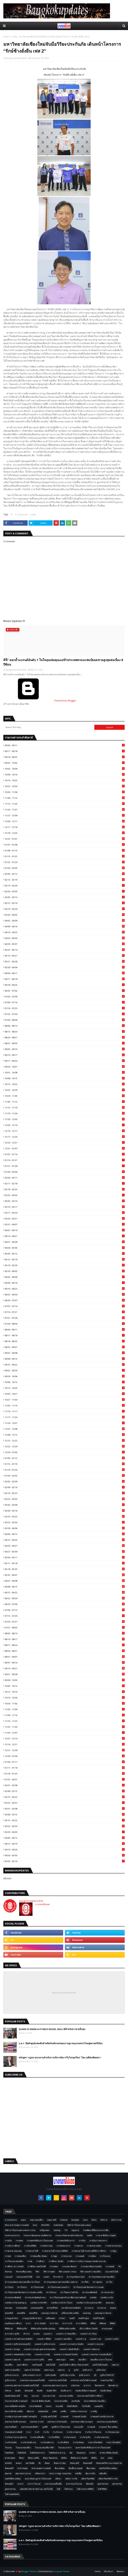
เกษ (38, 2276)
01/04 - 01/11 (65, 1761)
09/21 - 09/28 (65, 1674)
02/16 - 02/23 (65, 1493)
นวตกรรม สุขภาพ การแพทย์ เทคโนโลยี (22, 2385)
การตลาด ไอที (32, 2250)
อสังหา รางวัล (71, 2478)
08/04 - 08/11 (65, 1329)
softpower (45, 2230)
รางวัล (46, 2432)
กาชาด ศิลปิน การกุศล (106, 2235)
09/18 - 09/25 (65, 757)
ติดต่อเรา (121, 2571)
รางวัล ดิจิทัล (54, 2437)
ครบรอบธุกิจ (21, 2307)
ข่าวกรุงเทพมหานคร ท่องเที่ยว (102, 2276)
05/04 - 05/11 (65, 1557)
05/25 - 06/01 (65, 1574)
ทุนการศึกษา (22, 2364)
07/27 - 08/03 (65, 1627)
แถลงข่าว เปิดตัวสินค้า (69, 2349)
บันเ (26, 2395)
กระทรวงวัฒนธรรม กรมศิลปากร (37, 2235)
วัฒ (70, 2452)
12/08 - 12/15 (65, 1434)
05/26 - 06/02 (65, 1271)
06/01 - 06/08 (65, 1580)
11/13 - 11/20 (65, 803)
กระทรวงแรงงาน (12, 2235)
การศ (30, 2261)
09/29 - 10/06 (65, 1376)
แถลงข (37, 2333)
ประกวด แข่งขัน (66, 2395)
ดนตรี (72, 2318)
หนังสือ (78, 2473)
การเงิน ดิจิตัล (30, 2245)
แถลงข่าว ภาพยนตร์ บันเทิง (66, 2354)
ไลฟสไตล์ (9, 2452)
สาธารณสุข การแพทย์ (41, 2468)
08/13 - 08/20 (65, 1031)
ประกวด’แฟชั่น (60, 2401)
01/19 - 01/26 (65, 1469)
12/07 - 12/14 (65, 1738)
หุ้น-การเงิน (90, 2473)
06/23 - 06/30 (65, 1294)
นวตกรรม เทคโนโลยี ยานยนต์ (83, 2380)
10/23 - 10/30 (65, 786)
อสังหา (58, 2478)
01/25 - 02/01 (65, 1779)
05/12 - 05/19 (65, 1259)
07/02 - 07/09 (65, 996)
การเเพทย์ (110, 2266)
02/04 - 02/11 (65, 1177)
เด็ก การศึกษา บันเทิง (89, 2328)
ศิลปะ (21, 2457)
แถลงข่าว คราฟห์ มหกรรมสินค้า (19, 2338)
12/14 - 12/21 (65, 1744)
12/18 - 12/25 (65, 832)
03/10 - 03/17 (65, 1206)
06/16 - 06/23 (65, 1288)
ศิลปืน (94, 2457)
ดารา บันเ (54, 2323)
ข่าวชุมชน (97, 2282)
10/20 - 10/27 (65, 1393)
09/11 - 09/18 (65, 751)
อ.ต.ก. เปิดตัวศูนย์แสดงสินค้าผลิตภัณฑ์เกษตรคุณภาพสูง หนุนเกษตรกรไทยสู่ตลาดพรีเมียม (61, 2043)
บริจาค (8, 2390)
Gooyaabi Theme (61, 2571)
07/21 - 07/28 (65, 1317)
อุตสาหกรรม (103, 2483)
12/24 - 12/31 (65, 1142)
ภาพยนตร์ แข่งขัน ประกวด (102, 2416)
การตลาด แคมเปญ (13, 2250)
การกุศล (19, 2240)
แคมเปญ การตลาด (103, 2313)
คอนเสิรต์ (9, 2313)
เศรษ (110, 2457)
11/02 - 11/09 (65, 1709)
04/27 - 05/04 (65, 1551)
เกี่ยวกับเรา (108, 2571)
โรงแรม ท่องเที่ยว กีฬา (44, 2447)
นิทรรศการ (99, 2385)
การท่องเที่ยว (20, 2256)
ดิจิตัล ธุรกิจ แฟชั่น (67, 2328)
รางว (28, 2432)
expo (23, 2219)
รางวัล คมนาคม (112, 2432)
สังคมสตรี (9, 2468)
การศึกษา (40, 2261)
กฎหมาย (75, 2230)
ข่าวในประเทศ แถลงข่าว (58, 2287)
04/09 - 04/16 (65, 926)
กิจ (119, 2266)
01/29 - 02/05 (65, 868)
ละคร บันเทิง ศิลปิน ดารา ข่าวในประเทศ (93, 2447)
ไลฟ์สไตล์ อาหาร (37, 2452)
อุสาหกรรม (117, 2483)
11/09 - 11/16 (65, 1715)
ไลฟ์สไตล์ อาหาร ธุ (57, 2452)
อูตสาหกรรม (10, 2489)
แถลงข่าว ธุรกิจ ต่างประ (45, 2344)
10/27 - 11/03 (65, 1399)
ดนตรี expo (84, 2318)
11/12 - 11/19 (65, 1107)
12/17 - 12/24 (65, 1136)
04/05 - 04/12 (65, 1837)
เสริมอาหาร (40, 2473)
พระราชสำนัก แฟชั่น (14, 2411)
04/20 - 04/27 (65, 1545)
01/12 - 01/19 (65, 1463)
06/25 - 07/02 (65, 990)
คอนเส (113, 2307)
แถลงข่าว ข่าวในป (88, 2333)
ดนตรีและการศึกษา (13, 2323)
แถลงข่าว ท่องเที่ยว (63, 2338)
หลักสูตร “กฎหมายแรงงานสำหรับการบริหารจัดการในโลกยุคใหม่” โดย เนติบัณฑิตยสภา (60, 2057)
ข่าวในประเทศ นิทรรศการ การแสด (89, 2287)
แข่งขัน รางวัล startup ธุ (15, 2302)
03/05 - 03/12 (65, 897)
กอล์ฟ (89, 2235)
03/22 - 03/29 (65, 1826)
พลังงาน (30, 2411)
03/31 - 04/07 (65, 1224)
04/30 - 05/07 (65, 943)
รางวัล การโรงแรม (93, 2432)
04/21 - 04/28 (65, 1241)
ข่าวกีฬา (85, 2282)
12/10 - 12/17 (65, 1130)
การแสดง (54, 2266)
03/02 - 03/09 (65, 1504)
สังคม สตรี (74, 2463)
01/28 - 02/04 (65, 1171)
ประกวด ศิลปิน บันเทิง (41, 2401)
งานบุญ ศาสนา (11, 2318)
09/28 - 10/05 (65, 1680)
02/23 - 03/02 (65, 1498)
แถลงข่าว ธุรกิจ (111, 2338)
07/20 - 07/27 (65, 1621)
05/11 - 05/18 (65, 1563)
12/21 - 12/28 (65, 1750)
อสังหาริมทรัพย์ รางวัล (108, 2478)
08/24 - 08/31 (65, 1650)
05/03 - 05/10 (65, 1861)
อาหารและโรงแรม (74, 2483)
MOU (94, 2219)
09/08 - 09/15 (65, 1358)
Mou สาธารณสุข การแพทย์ (17, 2225)
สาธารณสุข (23, 2468)
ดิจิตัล (112, 2323)
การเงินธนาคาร (63, 2245)
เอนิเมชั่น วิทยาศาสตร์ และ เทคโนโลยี (36, 2489)
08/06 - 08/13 (65, 1025)
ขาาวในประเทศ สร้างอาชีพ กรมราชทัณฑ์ (68, 2297)
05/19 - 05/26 (65, 1265)
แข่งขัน (93, 2297)
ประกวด (35, 2395)
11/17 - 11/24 (65, 1417)
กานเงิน (8, 2240)
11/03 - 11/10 (65, 1405)
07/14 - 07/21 (65, 1312)
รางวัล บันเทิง (11, 2442)
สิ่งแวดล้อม (59, 2468)
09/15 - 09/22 (65, 1364)
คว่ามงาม (102, 2307)
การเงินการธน (46, 2245)
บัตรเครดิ (29, 2390)
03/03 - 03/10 (65, 1201)
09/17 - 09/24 (65, 1060)
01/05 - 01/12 (65, 1458)
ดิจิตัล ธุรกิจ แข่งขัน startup (43, 2328)
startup (57, 2230)
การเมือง (92, 2256)
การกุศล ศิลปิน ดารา (66, 2240)
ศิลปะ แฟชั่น (33, 2457)
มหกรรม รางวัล (36, 2421)
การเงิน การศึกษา (12, 2245)
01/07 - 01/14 (65, 1154)
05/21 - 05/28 (65, 961)
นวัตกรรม (75, 2385)
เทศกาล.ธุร (49, 2370)
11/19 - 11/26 (65, 1113)
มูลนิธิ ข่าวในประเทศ (61, 2426)
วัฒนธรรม (80, 2452)
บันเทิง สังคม (105, 2390)
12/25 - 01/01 (65, 838)
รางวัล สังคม (78, 2442)
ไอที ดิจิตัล (102, 2489)
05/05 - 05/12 (65, 1253)
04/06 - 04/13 (65, 1534)
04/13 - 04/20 (65, 1539)
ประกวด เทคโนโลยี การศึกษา (89, 2395)
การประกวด (66, 2256)
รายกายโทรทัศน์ (95, 2442)
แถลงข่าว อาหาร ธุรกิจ (34, 2359)
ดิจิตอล (103, 2323)
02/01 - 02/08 (65, 1785)
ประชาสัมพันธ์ (35, 2406)
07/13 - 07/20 (65, 1615)
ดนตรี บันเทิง (98, 2318)
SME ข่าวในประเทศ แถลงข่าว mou (20, 2230)
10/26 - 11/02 (65, 1703)
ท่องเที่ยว (82, 2359)
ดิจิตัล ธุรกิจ (22, 2328)
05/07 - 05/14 (65, 949)
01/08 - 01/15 (65, 850)
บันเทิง (39, 2390)
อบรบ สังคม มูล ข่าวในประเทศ (38, 2478)
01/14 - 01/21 (65, 1160)
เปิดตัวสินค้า (72, 2406)
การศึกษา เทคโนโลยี (37, 2266)
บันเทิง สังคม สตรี (12, 2395)
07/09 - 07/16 (65, 1002)
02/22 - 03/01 (65, 1802)
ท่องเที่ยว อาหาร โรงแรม (101, 2359)
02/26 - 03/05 (65, 891)
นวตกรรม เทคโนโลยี (57, 2380)
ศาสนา (93, 2452)
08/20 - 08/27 (65, 1037)
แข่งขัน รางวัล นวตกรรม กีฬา (89, 2302)
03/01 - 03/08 (65, 1808)
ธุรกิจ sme (101, 2370)
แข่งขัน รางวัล (106, 2297)
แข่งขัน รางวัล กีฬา (38, 2302)
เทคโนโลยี (50, 2364)
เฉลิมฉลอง (50, 2318)
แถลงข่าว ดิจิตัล (44, 2338)
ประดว (49, 2406)
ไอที (58, 2489)
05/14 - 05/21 (65, 955)
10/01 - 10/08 (65, 1072)
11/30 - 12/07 (65, 1732)
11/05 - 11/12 (65, 1101)
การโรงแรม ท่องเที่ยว (14, 2261)
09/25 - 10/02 (65, 762)
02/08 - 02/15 (65, 1791)
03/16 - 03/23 (65, 1516)
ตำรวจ (26, 2333)
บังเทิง (17, 2390)
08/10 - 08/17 (65, 1639)
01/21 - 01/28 (65, 1165)
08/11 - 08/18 (65, 1335)
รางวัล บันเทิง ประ (28, 2442)
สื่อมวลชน (90, 2468)
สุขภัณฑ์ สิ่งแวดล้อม (108, 2468)
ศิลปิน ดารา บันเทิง (79, 2457)
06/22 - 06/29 (65, 1598)
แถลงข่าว (48, 2333)
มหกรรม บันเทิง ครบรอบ (15, 2421)
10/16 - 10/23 (65, 780)
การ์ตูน (113, 2250)
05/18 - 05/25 (65, 1569)
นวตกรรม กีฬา (107, 2380)
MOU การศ (116, 2219)
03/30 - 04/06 (65, 1528)
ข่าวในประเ (51, 2292)
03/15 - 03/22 (65, 1820)
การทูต (54, 2256)
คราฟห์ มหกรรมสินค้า (71, 2307)
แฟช (54, 2411)
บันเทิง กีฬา (51, 2390)
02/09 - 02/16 (65, 1487)
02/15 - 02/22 (65, 1796)
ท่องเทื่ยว (9, 2364)
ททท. (72, 2359)
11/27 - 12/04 (65, 815)
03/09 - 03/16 (65, 1510)
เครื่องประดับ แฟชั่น (70, 2313)
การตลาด (78, 2245)
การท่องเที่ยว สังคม (38, 2256)
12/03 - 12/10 (65, 1125)
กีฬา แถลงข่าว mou (67, 2271)
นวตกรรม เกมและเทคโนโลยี (32, 2380)
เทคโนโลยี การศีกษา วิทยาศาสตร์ (73, 2364)
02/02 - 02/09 (65, 1481)
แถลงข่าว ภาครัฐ (42, 2354)
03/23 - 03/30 (65, 1522)
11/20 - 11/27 (65, 809)
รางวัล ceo (57, 2432)
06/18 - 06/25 (65, 984)
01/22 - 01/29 (65, 862)
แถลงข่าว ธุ (81, 2338)
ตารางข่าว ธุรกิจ (12, 2333)
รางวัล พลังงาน (47, 2442)
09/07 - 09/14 (65, 1662)
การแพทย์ (80, 2256)
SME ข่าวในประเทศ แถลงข (79, 2225)
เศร (102, 2457)
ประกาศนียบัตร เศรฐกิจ (15, 2406)
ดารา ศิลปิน (81, 2323)
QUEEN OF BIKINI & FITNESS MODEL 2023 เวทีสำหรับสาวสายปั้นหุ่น (52, 2029)
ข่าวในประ (22, 2287)
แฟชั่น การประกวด (78, 2411)
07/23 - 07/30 (65, 1014)
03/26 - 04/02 (65, 914)
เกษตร (46, 2276)
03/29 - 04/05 (65, 1832)
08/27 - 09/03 (65, 1043)
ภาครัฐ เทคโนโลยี (48, 2416)
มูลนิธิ (45, 2426)
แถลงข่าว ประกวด (95, 2344)
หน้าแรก (7, 1878)
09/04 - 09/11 (65, 745)
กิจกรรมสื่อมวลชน (24, 2271)
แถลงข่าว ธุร (95, 2338)
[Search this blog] (48, 727)
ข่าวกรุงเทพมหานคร (75, 2276)
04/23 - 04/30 (65, 938)
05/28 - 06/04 (65, 967)
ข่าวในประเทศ (21, 514)
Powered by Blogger (39, 700)
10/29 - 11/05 (65, 1095)
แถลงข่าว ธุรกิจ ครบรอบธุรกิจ (17, 2344)
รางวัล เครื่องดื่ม (37, 2437)
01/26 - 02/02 (65, 1475)
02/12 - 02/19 (65, 879)
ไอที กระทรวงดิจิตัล (85, 2489)
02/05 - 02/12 (65, 873)
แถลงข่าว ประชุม (12, 2349)
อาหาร (20, 2483)
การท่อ (8, 2256)
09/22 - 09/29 (65, 1370)
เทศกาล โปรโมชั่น (32, 2370)
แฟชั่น (63, 2411)
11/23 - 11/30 (65, 1726)
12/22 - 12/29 (65, 1446)
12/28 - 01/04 (65, 1756)
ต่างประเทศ (107, 2328)
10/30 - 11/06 (65, 792)
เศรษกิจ (8, 2463)
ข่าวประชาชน (107, 2292)
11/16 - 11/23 (65, 1721)
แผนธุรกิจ (98, 2406)
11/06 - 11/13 (65, 797)
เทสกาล (61, 2370)
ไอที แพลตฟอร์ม (12, 2494)
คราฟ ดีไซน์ (52, 2307)
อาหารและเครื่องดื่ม (53, 2483)
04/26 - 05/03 (65, 1855)
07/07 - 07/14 (65, 1306)
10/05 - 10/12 (65, 1685)
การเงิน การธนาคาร (98, 2240)
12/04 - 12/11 (65, 821)
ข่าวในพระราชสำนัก (69, 2292)
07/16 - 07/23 (65, 1008)
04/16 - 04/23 (65, 932)
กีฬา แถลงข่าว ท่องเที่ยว (90, 2271)
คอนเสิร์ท (33, 2313)
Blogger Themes (29, 2571)
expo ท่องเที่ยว (36, 2219)
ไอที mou (68, 2489)
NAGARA (45, 2225)
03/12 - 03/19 (65, 903)
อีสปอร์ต (89, 2483)
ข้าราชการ (58, 2276)
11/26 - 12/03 (65, 1119)
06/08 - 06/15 (65, 1586)
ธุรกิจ (76, 2370)
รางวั (37, 2432)
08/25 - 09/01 (65, 1347)
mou (85, 2219)
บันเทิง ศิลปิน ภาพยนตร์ (86, 2390)
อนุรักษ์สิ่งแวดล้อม (13, 2478)
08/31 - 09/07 (65, 1656)
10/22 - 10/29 (65, 1090)
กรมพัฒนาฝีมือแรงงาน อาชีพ (95, 2230)
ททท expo (61, 2359)
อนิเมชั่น (102, 2473)
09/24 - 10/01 (65, 1066)
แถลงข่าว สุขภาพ (12, 2359)
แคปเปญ (86, 2313)
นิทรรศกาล (113, 2385)
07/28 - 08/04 (65, 1323)
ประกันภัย (76, 2401)
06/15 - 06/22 (65, 1592)
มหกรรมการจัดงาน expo (82, 2421)
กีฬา (37, 2271)
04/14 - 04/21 (65, 1236)
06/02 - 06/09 (65, 1276)
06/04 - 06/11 (65, 973)
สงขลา (19, 2463)
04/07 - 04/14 (65, 1230)
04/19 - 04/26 (65, 1849)
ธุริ (95, 2375)
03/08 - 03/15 (65, 1814)
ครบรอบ (8, 2307)
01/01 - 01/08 (65, 844)
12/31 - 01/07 (65, 1148)
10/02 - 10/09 (65, 768)
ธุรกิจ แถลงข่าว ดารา (32, 2375)
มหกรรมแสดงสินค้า (29, 2426)
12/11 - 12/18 (65, 827)
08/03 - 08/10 (65, 1633)
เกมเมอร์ (8, 2276)
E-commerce (11, 2219)
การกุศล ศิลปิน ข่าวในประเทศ (40, 2240)
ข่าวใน (109, 2282)
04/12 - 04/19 (65, 1843)
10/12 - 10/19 (65, 1691)
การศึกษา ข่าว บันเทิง (14, 2266)
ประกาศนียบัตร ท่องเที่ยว (95, 2401)
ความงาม (89, 2307)
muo (35, 2225)
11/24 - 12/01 (65, 1423)
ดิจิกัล (93, 2323)
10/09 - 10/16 (65, 774)
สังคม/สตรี (87, 2463)
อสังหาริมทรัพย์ (87, 2478)
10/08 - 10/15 (65, 1078)
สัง (39, 2463)
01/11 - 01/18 (65, 1767)
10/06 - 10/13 (65, 1382)
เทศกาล (115, 2364)
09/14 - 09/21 (65, 1668)
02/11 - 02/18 (65, 1183)
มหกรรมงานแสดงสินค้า (107, 2421)
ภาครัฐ (14, 36)
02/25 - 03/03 (65, 1195)
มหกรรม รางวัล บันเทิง (57, 2421)
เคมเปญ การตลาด (49, 2313)
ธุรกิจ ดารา (87, 2370)
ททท (50, 2359)
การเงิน (82, 2240)
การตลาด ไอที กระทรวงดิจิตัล (55, 2250)
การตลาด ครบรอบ (113, 2245)
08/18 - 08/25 (65, 1341)
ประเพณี (59, 2406)
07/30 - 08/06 (65, 1019)
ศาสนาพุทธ (10, 2457)
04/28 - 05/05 (65, 1247)
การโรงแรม (105, 2256)
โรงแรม (8, 2447)
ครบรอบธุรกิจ (37, 2307)
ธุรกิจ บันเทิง (50, 2375)
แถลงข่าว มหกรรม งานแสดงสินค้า (97, 2354)
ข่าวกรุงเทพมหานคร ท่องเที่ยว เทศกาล (60, 2282)
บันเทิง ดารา (66, 2390)
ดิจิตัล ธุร (9, 2328)
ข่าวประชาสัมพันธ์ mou (35, 2297)
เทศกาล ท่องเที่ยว (12, 2370)
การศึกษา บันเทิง (56, 2261)
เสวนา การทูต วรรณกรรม (60, 2473)
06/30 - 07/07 (65, 1300)
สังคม (47, 2463)
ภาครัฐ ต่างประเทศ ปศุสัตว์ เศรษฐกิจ (21, 2416)
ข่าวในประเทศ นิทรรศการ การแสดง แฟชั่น (23, 2292)
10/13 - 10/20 (65, 1387)
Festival (63, 2219)
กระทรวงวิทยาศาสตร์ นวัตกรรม (69, 2235)
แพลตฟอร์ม (43, 2411)
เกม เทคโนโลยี (111, 2271)
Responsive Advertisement (64, 1992)
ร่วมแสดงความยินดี (13, 2432)
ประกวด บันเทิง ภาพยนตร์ (16, 2401)
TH (11, 514)
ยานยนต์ (91, 2426)
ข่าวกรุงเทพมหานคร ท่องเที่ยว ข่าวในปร (22, 2282)
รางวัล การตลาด (74, 2432)
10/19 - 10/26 (65, 1697)
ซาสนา (62, 2318)
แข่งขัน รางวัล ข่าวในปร (61, 2302)
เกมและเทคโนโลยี (24, 2276)
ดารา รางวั (67, 2323)
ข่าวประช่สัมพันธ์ (89, 2292)
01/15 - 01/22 (65, 856)
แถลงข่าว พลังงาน (91, 2349)
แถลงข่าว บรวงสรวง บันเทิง (71, 2344)
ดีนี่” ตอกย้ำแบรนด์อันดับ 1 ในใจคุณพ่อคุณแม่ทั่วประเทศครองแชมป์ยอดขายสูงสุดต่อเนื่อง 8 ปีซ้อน (63, 662)
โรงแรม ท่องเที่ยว (23, 2447)
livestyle (75, 2219)
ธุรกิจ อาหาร (84, 2375)
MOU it (104, 2219)
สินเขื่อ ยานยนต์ (75, 2468)
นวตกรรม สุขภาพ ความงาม (55, 2385)
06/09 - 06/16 (65, 1282)
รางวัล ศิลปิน (63, 2442)
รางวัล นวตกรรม (101, 2437)
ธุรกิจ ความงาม (11, 2375)
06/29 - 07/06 (65, 1604)
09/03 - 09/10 (65, 1049)
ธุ (69, 2370)
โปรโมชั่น (86, 2406)
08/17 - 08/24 (65, 1645)
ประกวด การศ (49, 2395)
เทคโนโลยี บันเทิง (100, 2364)
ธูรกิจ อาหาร (10, 2380)
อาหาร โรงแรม (34, 2483)
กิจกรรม (8, 2271)
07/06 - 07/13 (65, 1610)
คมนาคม (110, 2302)
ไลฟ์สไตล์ (22, 2452)
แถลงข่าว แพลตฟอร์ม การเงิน (18, 2354)
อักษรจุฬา (9, 2483)
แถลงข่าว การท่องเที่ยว (66, 2333)
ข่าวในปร (9, 2287)
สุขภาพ (8, 2473)
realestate (58, 2225)
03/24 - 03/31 (65, 1218)
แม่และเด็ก (78, 2426)
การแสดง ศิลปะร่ (69, 2266)
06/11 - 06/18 (65, 979)
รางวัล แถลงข (70, 2437)
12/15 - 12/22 (65, 1440)
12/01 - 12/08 (65, 1428)
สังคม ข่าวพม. (60, 2463)
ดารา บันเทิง (40, 2323)
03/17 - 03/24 (65, 1212)
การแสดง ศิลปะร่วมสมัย (91, 2266)
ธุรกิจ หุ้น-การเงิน (67, 2375)
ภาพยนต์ (64, 2416)
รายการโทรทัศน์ (113, 2442)
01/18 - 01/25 (65, 1773)
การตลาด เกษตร (94, 2245)
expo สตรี (51, 2219)
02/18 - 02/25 (65, 1189)
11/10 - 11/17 (65, 1411)
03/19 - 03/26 (65, 908)
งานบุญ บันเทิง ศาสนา (32, 2318)
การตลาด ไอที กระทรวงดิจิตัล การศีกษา (89, 2250)
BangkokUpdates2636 (16, 58)
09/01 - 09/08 (65, 1352)
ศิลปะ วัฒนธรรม (50, 2457)
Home (6, 36)
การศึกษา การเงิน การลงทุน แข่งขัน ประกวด (87, 2261)
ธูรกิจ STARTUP (107, 2375)
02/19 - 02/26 (65, 885)
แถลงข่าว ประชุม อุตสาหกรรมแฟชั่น (40, 2349)
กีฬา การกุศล (49, 2271)
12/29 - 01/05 (65, 1452)
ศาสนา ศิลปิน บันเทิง (109, 2452)
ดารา (28, 2323)
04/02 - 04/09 (65, 920)
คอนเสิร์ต (21, 2313)
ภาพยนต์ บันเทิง (79, 2416)
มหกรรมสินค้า (11, 2426)
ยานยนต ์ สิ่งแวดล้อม (108, 2426)
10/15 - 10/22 (65, 1084)
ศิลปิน (64, 2457)
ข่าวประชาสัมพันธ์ (13, 2297)
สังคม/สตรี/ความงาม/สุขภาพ (109, 2463)
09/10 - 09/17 (65, 1054)
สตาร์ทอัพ (30, 2463)
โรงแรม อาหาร (64, 2447)
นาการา (87, 2385)
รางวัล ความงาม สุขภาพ (15, 2437)
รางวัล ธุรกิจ (85, 2437)
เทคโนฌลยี (37, 2364)
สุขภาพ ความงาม (23, 2473)
